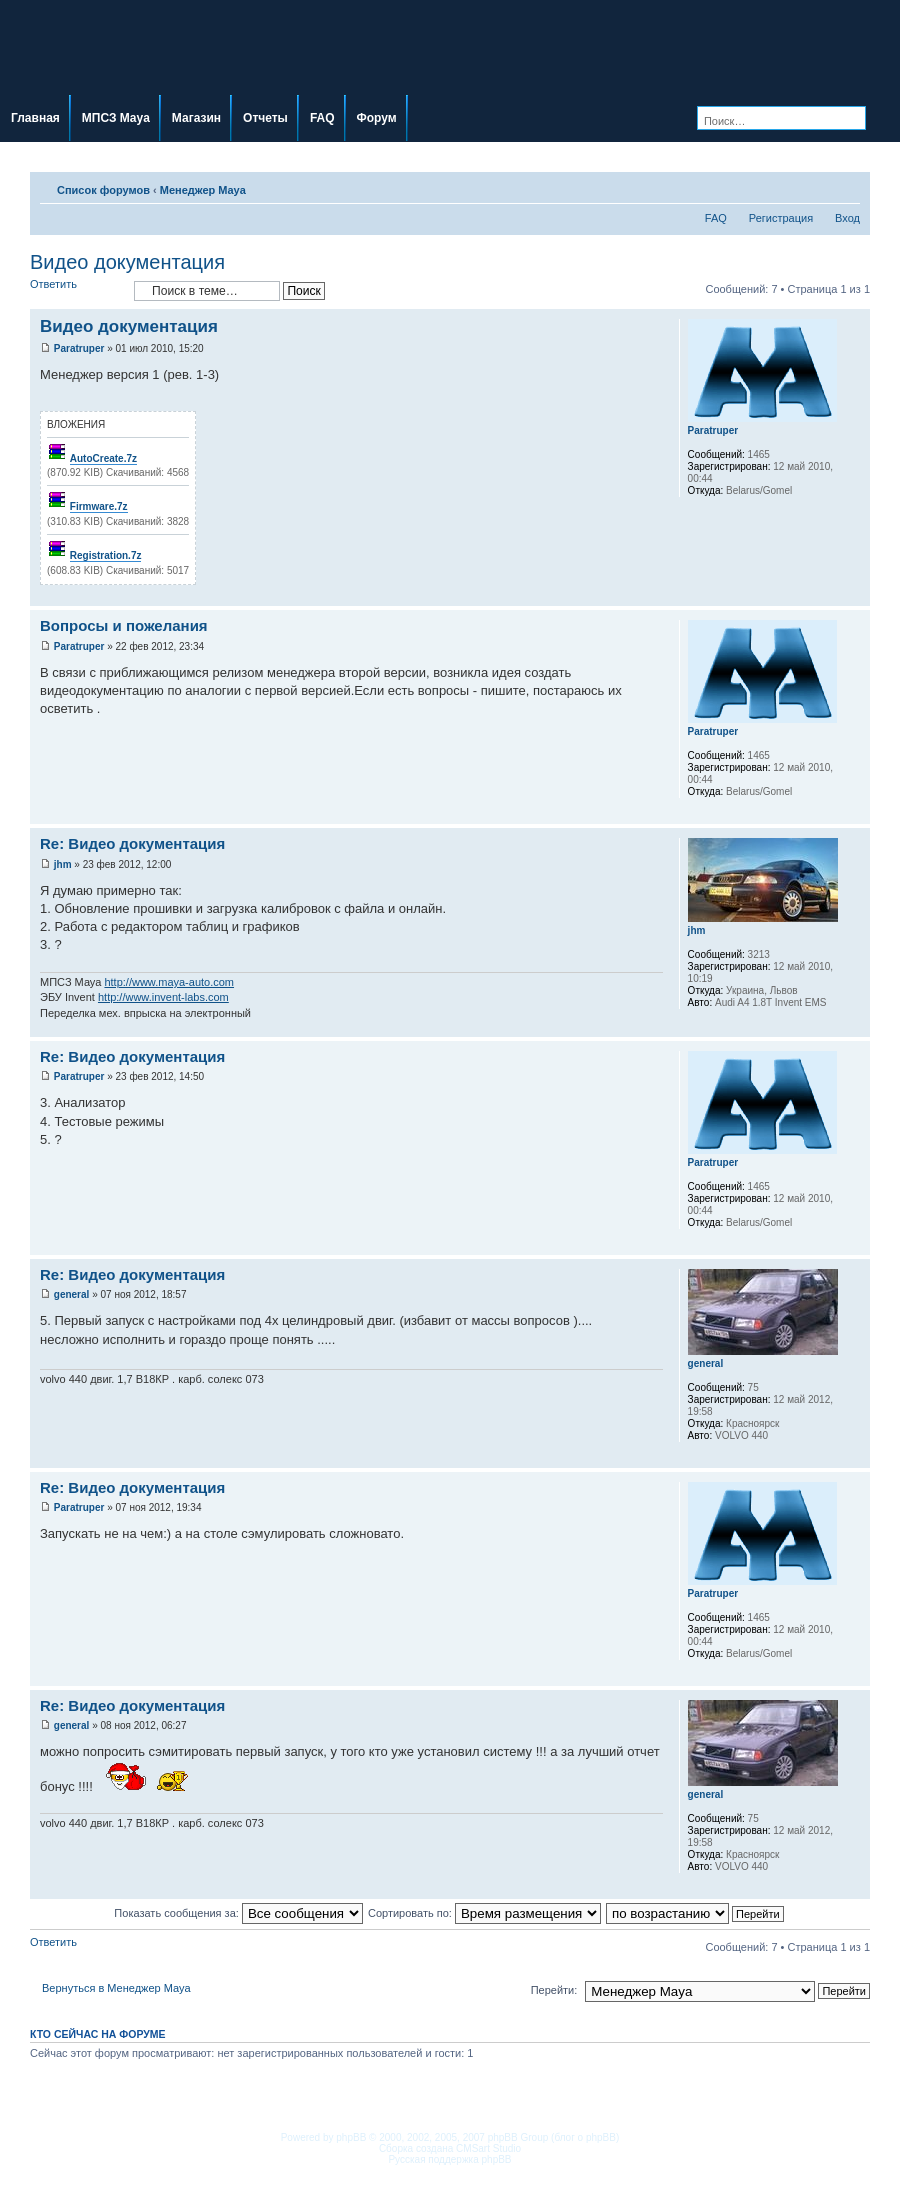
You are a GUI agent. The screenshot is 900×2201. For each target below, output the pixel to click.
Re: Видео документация (132, 843)
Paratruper (79, 348)
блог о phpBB (585, 2137)
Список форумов (103, 190)
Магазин (196, 118)
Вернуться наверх (854, 595)
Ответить (77, 290)
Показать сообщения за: (238, 1913)
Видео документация (127, 262)
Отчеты (265, 118)
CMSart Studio (488, 2148)
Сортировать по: (484, 1913)
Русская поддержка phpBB (449, 2159)
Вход (847, 218)
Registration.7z (106, 555)
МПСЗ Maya (116, 118)
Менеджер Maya (203, 190)
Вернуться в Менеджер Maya (116, 1988)
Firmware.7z (99, 506)
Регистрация (781, 218)
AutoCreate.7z (103, 458)
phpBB (351, 2137)
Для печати (815, 186)
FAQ (322, 118)
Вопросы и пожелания (124, 625)
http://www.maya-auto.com (169, 982)
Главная (35, 118)
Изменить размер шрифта (845, 186)
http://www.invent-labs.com (163, 997)
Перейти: (554, 1990)
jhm (63, 864)
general (72, 1294)
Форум (377, 118)
